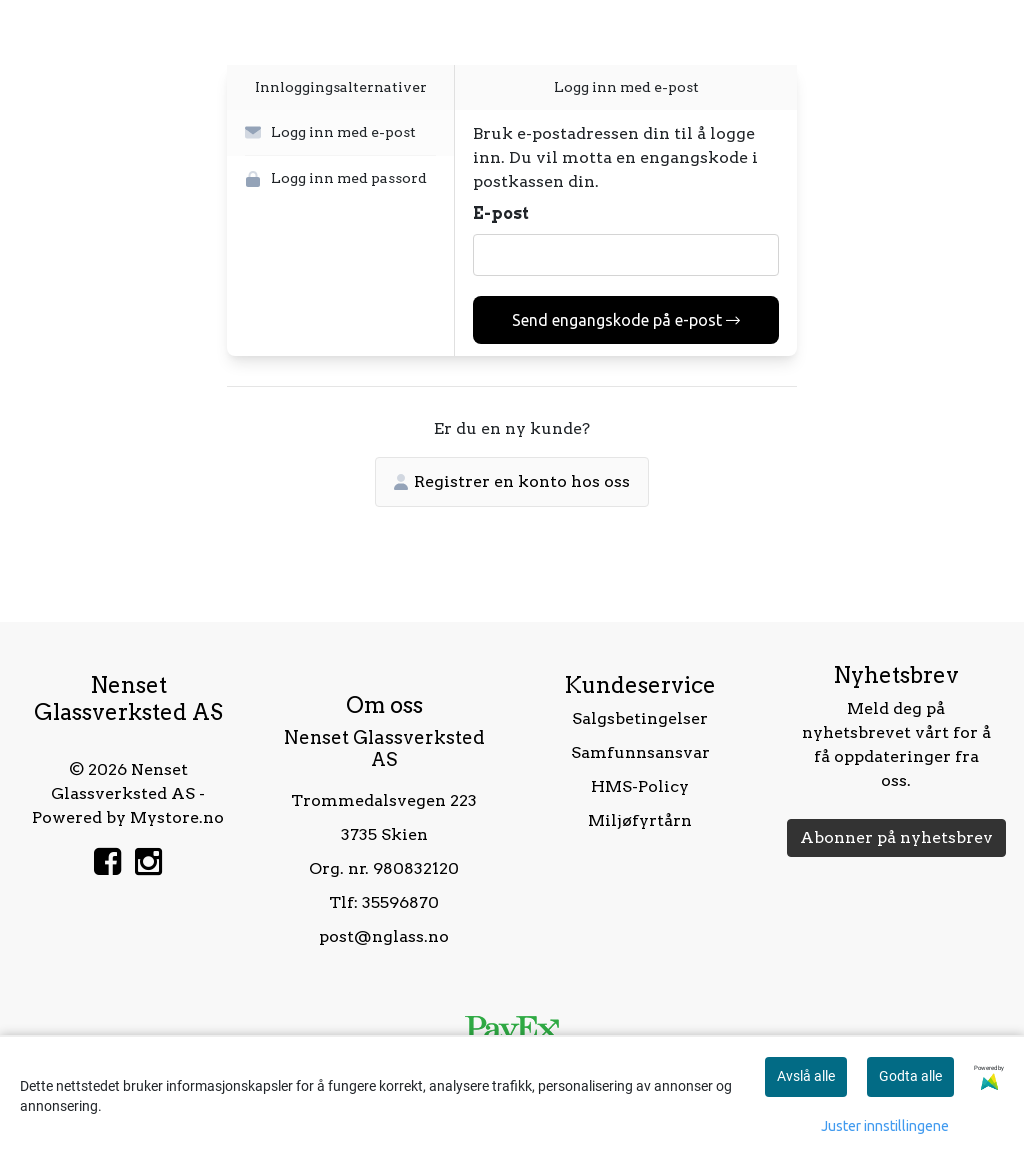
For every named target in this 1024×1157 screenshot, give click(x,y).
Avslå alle (806, 1076)
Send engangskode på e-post (626, 320)
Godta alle (910, 1076)
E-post (501, 213)
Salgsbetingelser (640, 718)
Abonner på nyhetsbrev (896, 837)
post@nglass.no (384, 936)
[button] (340, 133)
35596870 (400, 902)
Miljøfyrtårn (640, 820)
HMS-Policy (640, 786)
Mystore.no (177, 817)
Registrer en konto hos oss (512, 481)
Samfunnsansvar (640, 752)
